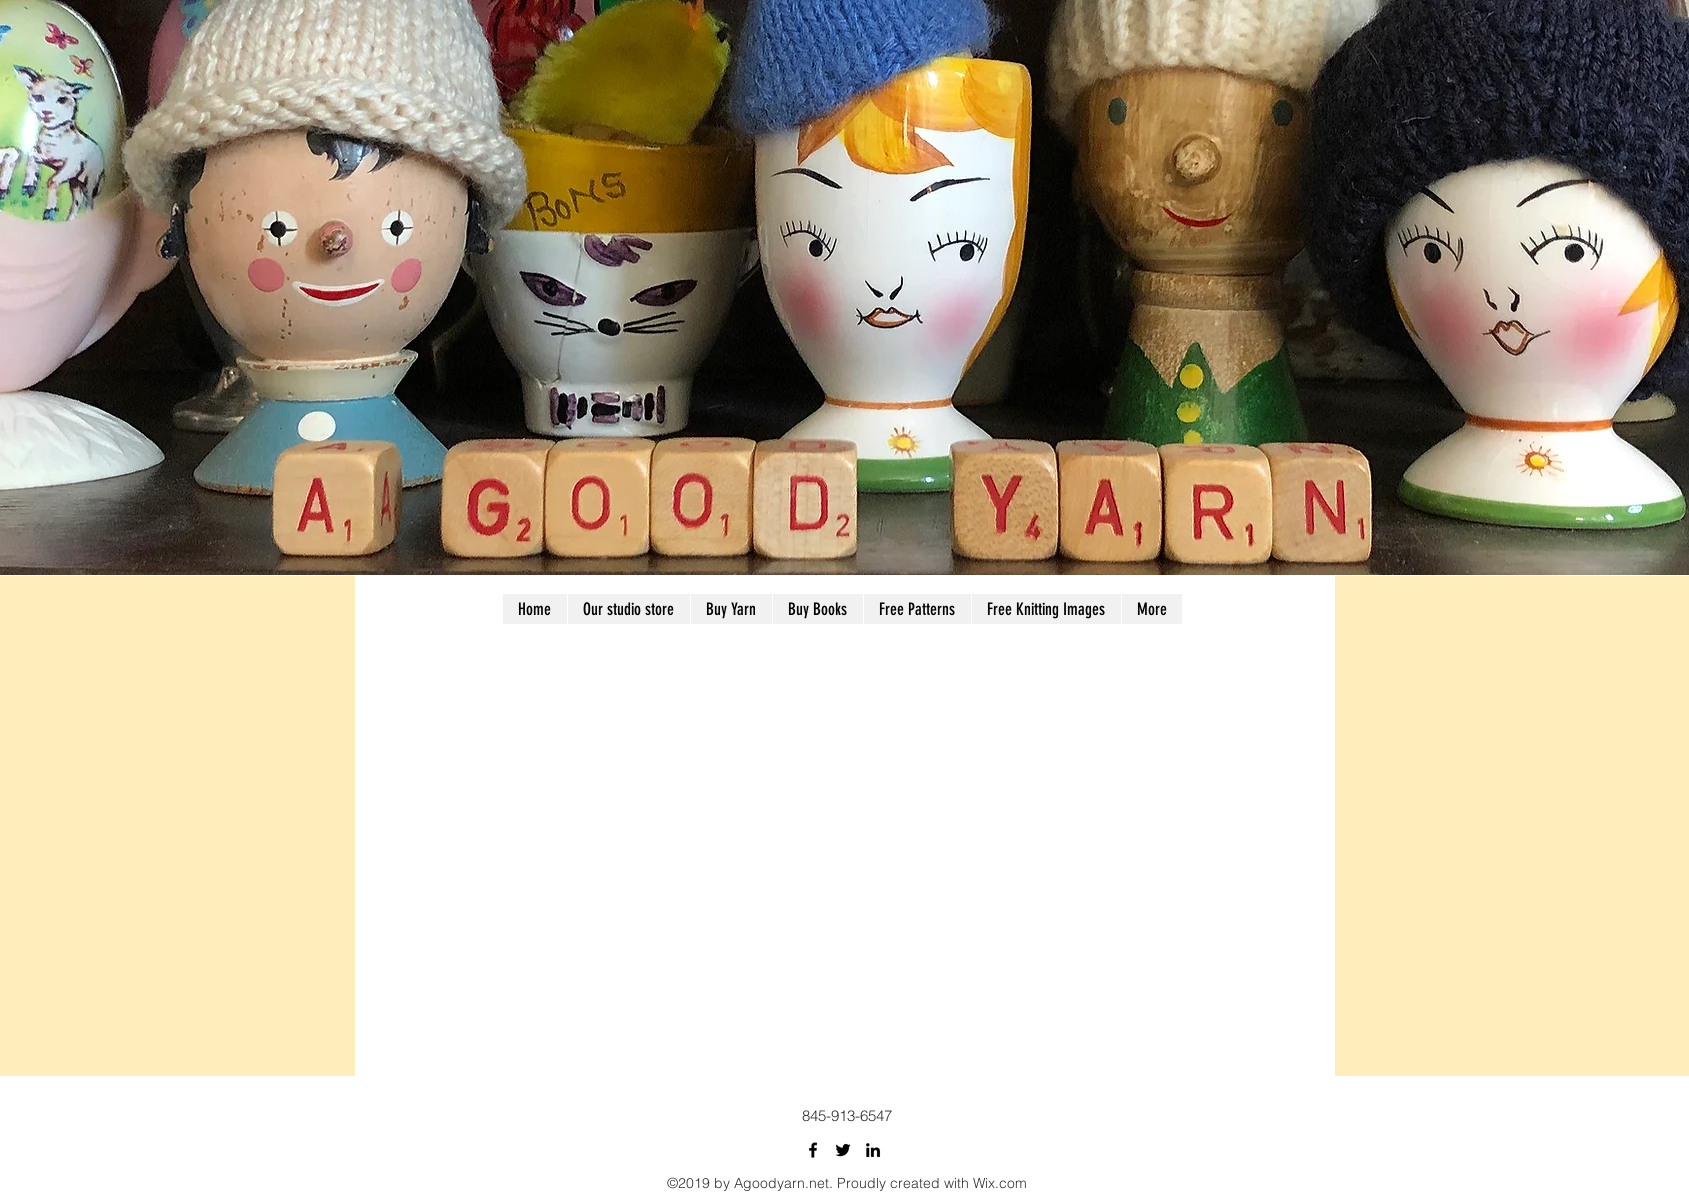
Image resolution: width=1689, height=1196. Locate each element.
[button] (917, 609)
